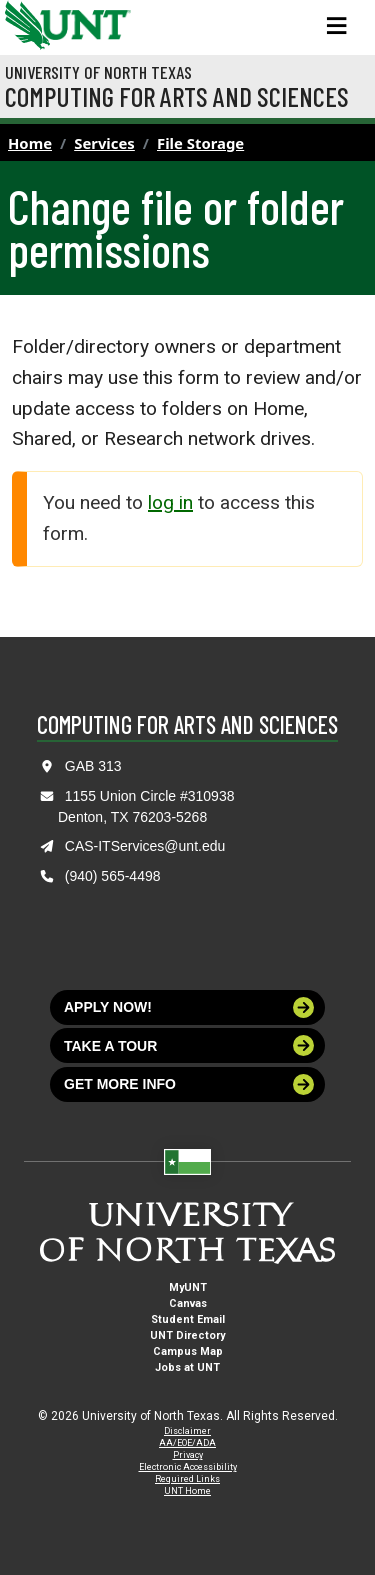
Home (30, 143)
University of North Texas (98, 72)
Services (104, 143)
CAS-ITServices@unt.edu (145, 846)
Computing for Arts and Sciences (177, 96)
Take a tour (189, 1045)
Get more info (189, 1084)
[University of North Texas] (25, 23)
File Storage (200, 143)
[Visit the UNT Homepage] (100, 18)
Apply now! (189, 1007)
